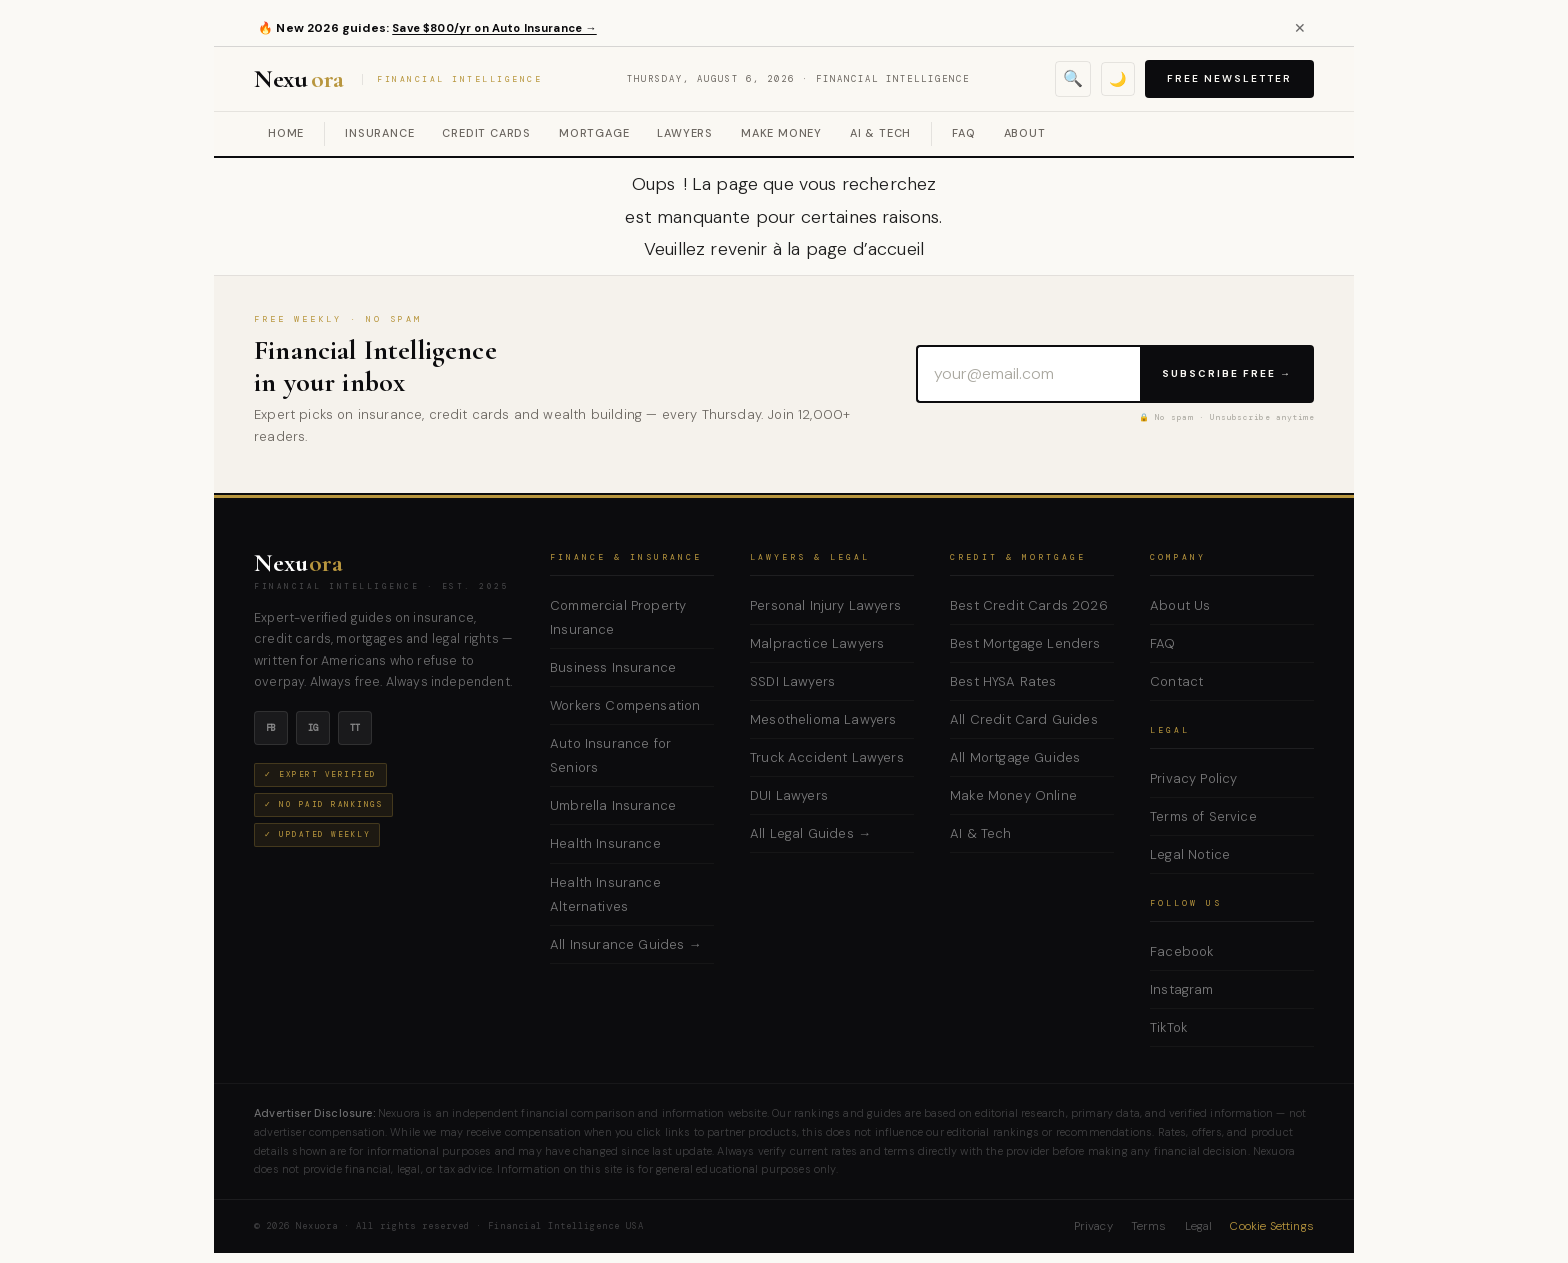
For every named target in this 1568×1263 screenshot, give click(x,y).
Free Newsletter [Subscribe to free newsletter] (1229, 78)
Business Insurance (613, 667)
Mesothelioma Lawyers (823, 719)
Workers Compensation (625, 705)
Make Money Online (1013, 795)
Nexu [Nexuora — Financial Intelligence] (400, 79)
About (1025, 133)
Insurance (379, 133)
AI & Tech (880, 133)
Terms (1149, 1226)
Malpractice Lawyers (817, 643)
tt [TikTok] (355, 728)
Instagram (1182, 989)
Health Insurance (605, 843)
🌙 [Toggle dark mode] (1117, 78)
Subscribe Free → (1227, 373)
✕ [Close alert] (1300, 28)
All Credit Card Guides (1024, 719)
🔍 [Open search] (1071, 78)
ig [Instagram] (313, 728)
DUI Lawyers (789, 795)
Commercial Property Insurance (618, 617)
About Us (1180, 605)
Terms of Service (1203, 816)
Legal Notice (1190, 854)
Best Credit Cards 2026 (1029, 605)
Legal (1199, 1226)
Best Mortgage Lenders (1025, 643)
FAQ (963, 133)
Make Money (781, 133)
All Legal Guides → (810, 833)
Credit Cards (486, 133)
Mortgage (594, 133)
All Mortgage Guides (1015, 757)
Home (286, 133)
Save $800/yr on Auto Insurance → (503, 28)
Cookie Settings (1272, 1226)
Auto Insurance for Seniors (610, 755)
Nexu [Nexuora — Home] (298, 563)
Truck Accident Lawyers (827, 757)
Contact (1176, 681)
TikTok (1168, 1027)
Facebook (1181, 951)
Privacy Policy (1193, 778)
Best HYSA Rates (1003, 681)
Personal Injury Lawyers (825, 605)
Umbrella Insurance (613, 805)
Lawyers (685, 133)
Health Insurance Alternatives (605, 894)
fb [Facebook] (271, 728)
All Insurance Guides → (626, 944)
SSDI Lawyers (792, 681)
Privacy (1093, 1226)
